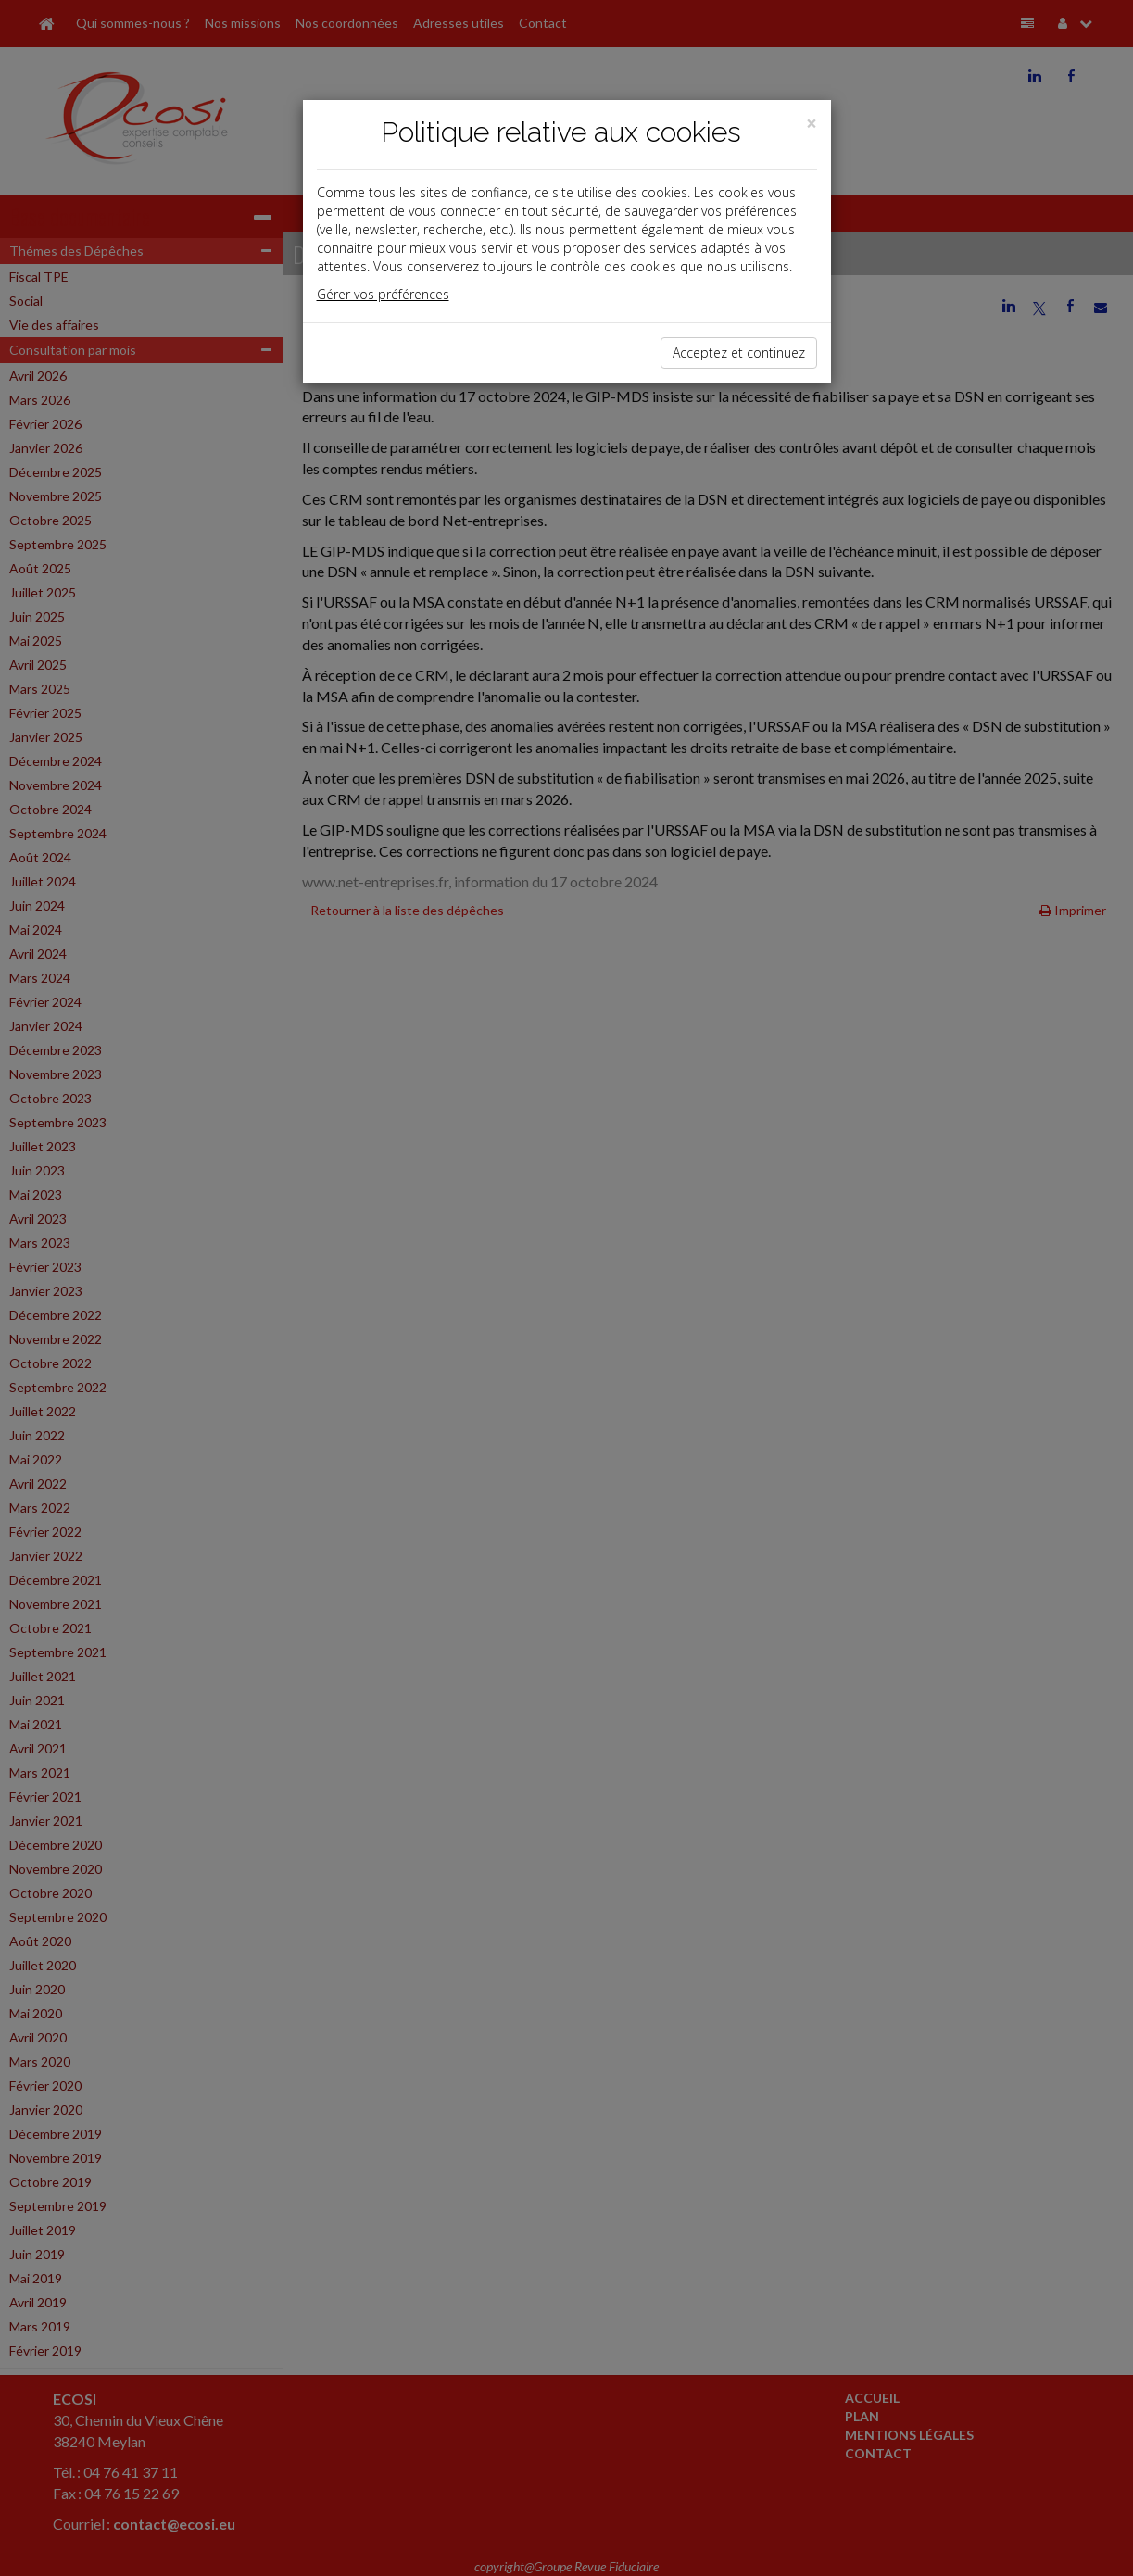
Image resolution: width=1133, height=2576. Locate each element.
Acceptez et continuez (739, 352)
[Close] (811, 123)
